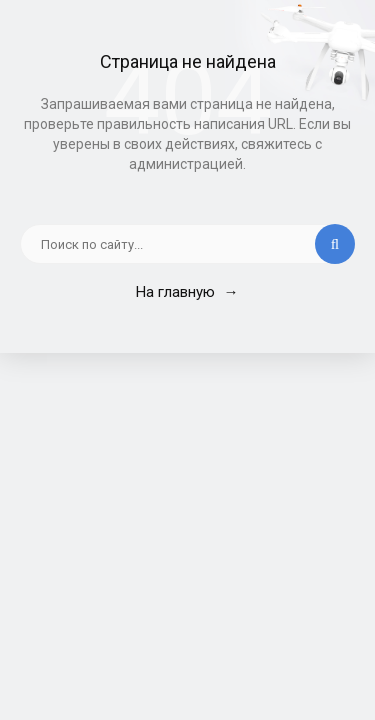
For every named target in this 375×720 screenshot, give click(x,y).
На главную (187, 292)
